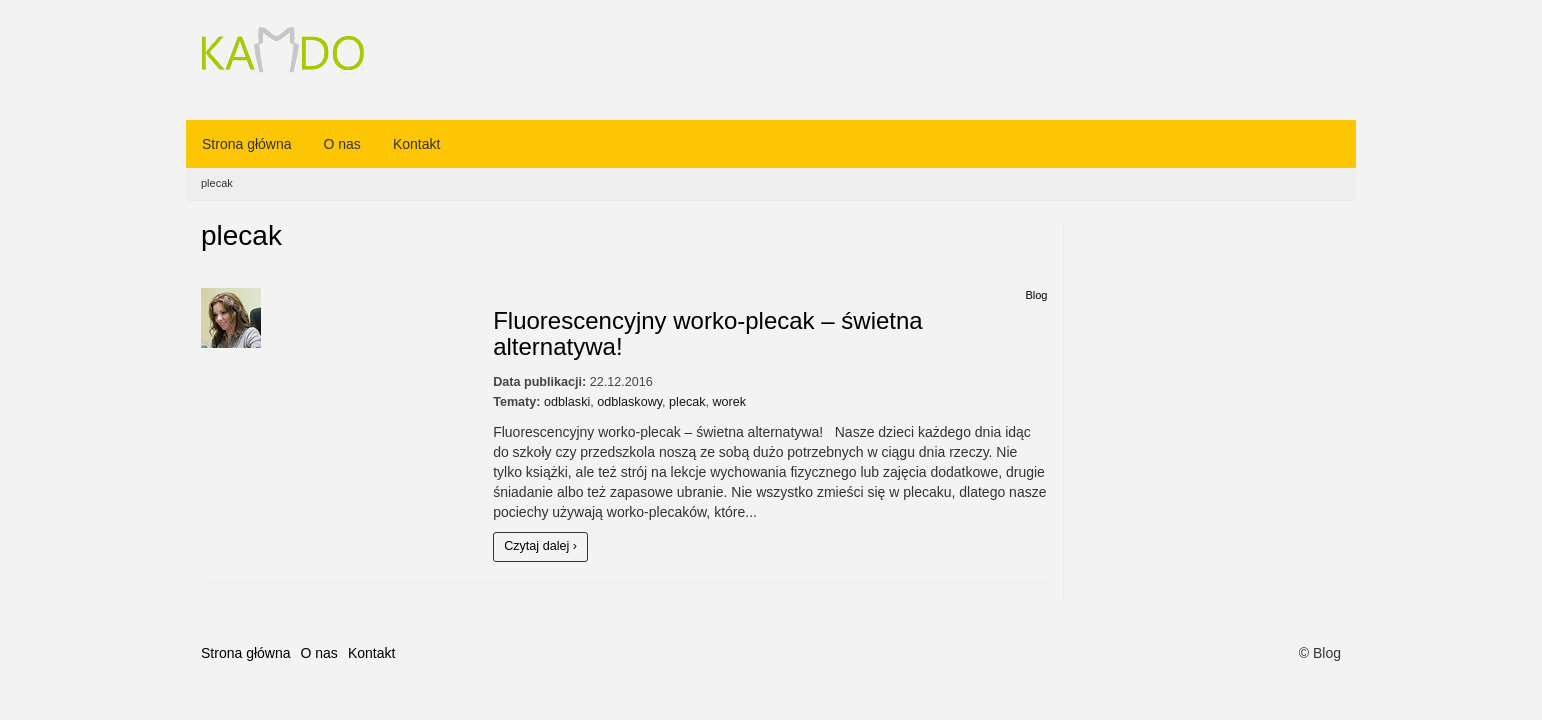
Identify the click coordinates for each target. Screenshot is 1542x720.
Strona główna (247, 144)
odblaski (567, 402)
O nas (342, 144)
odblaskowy (629, 402)
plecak (687, 402)
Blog (1036, 295)
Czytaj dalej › (540, 546)
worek (730, 402)
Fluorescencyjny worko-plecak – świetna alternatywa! (708, 333)
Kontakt (416, 144)
